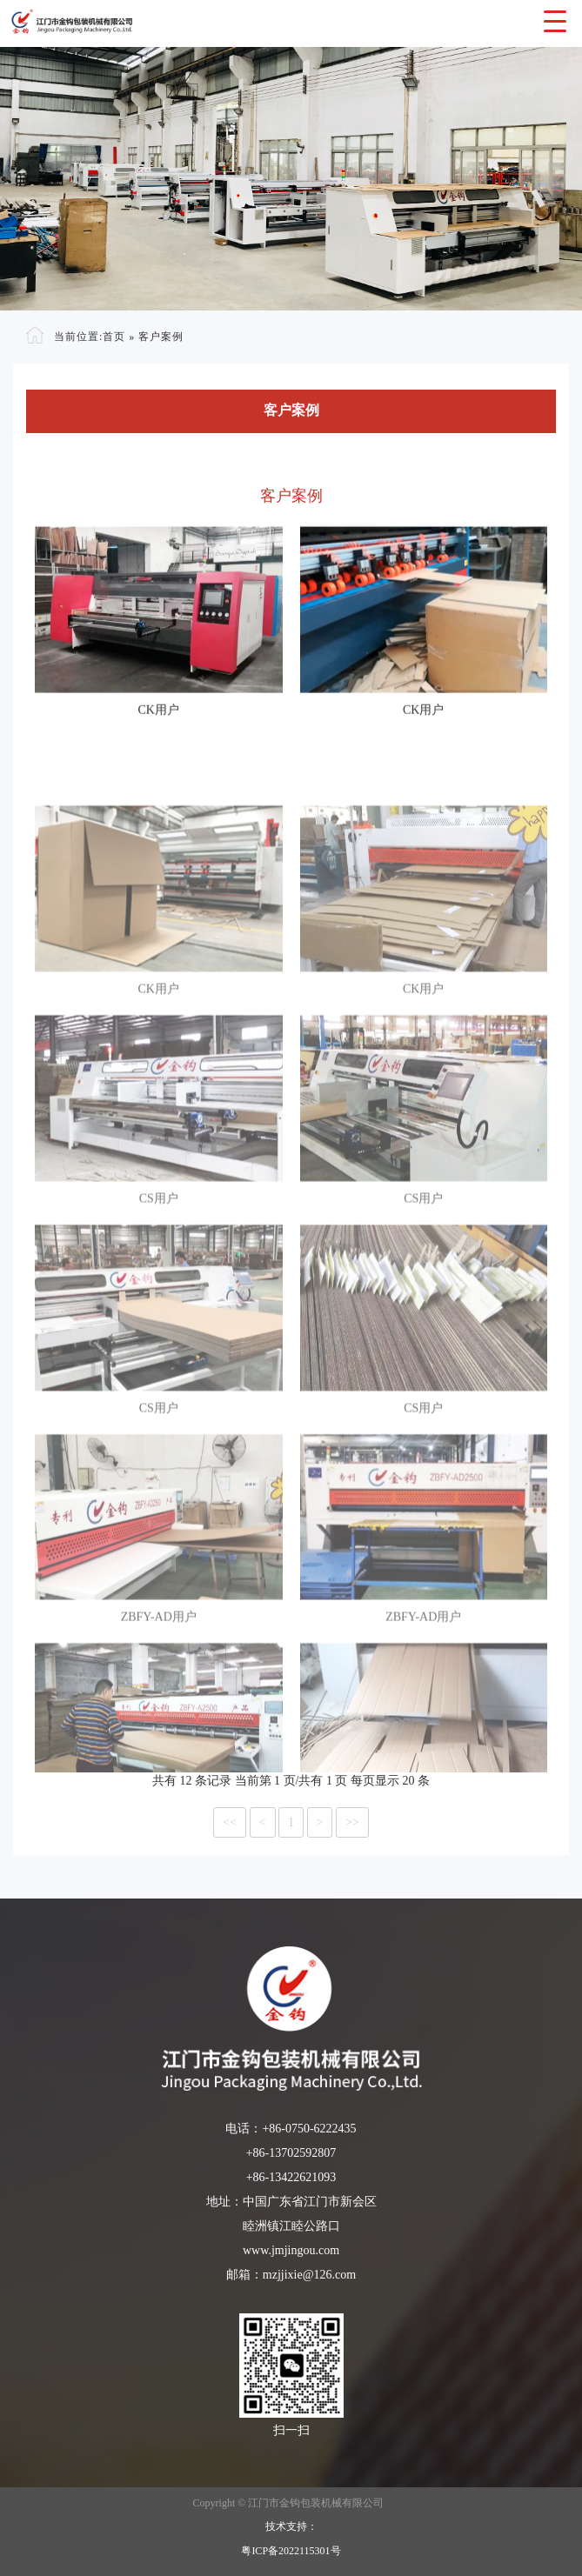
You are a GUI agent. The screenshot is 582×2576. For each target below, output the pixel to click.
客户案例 (161, 336)
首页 (114, 336)
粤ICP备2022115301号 (290, 2551)
